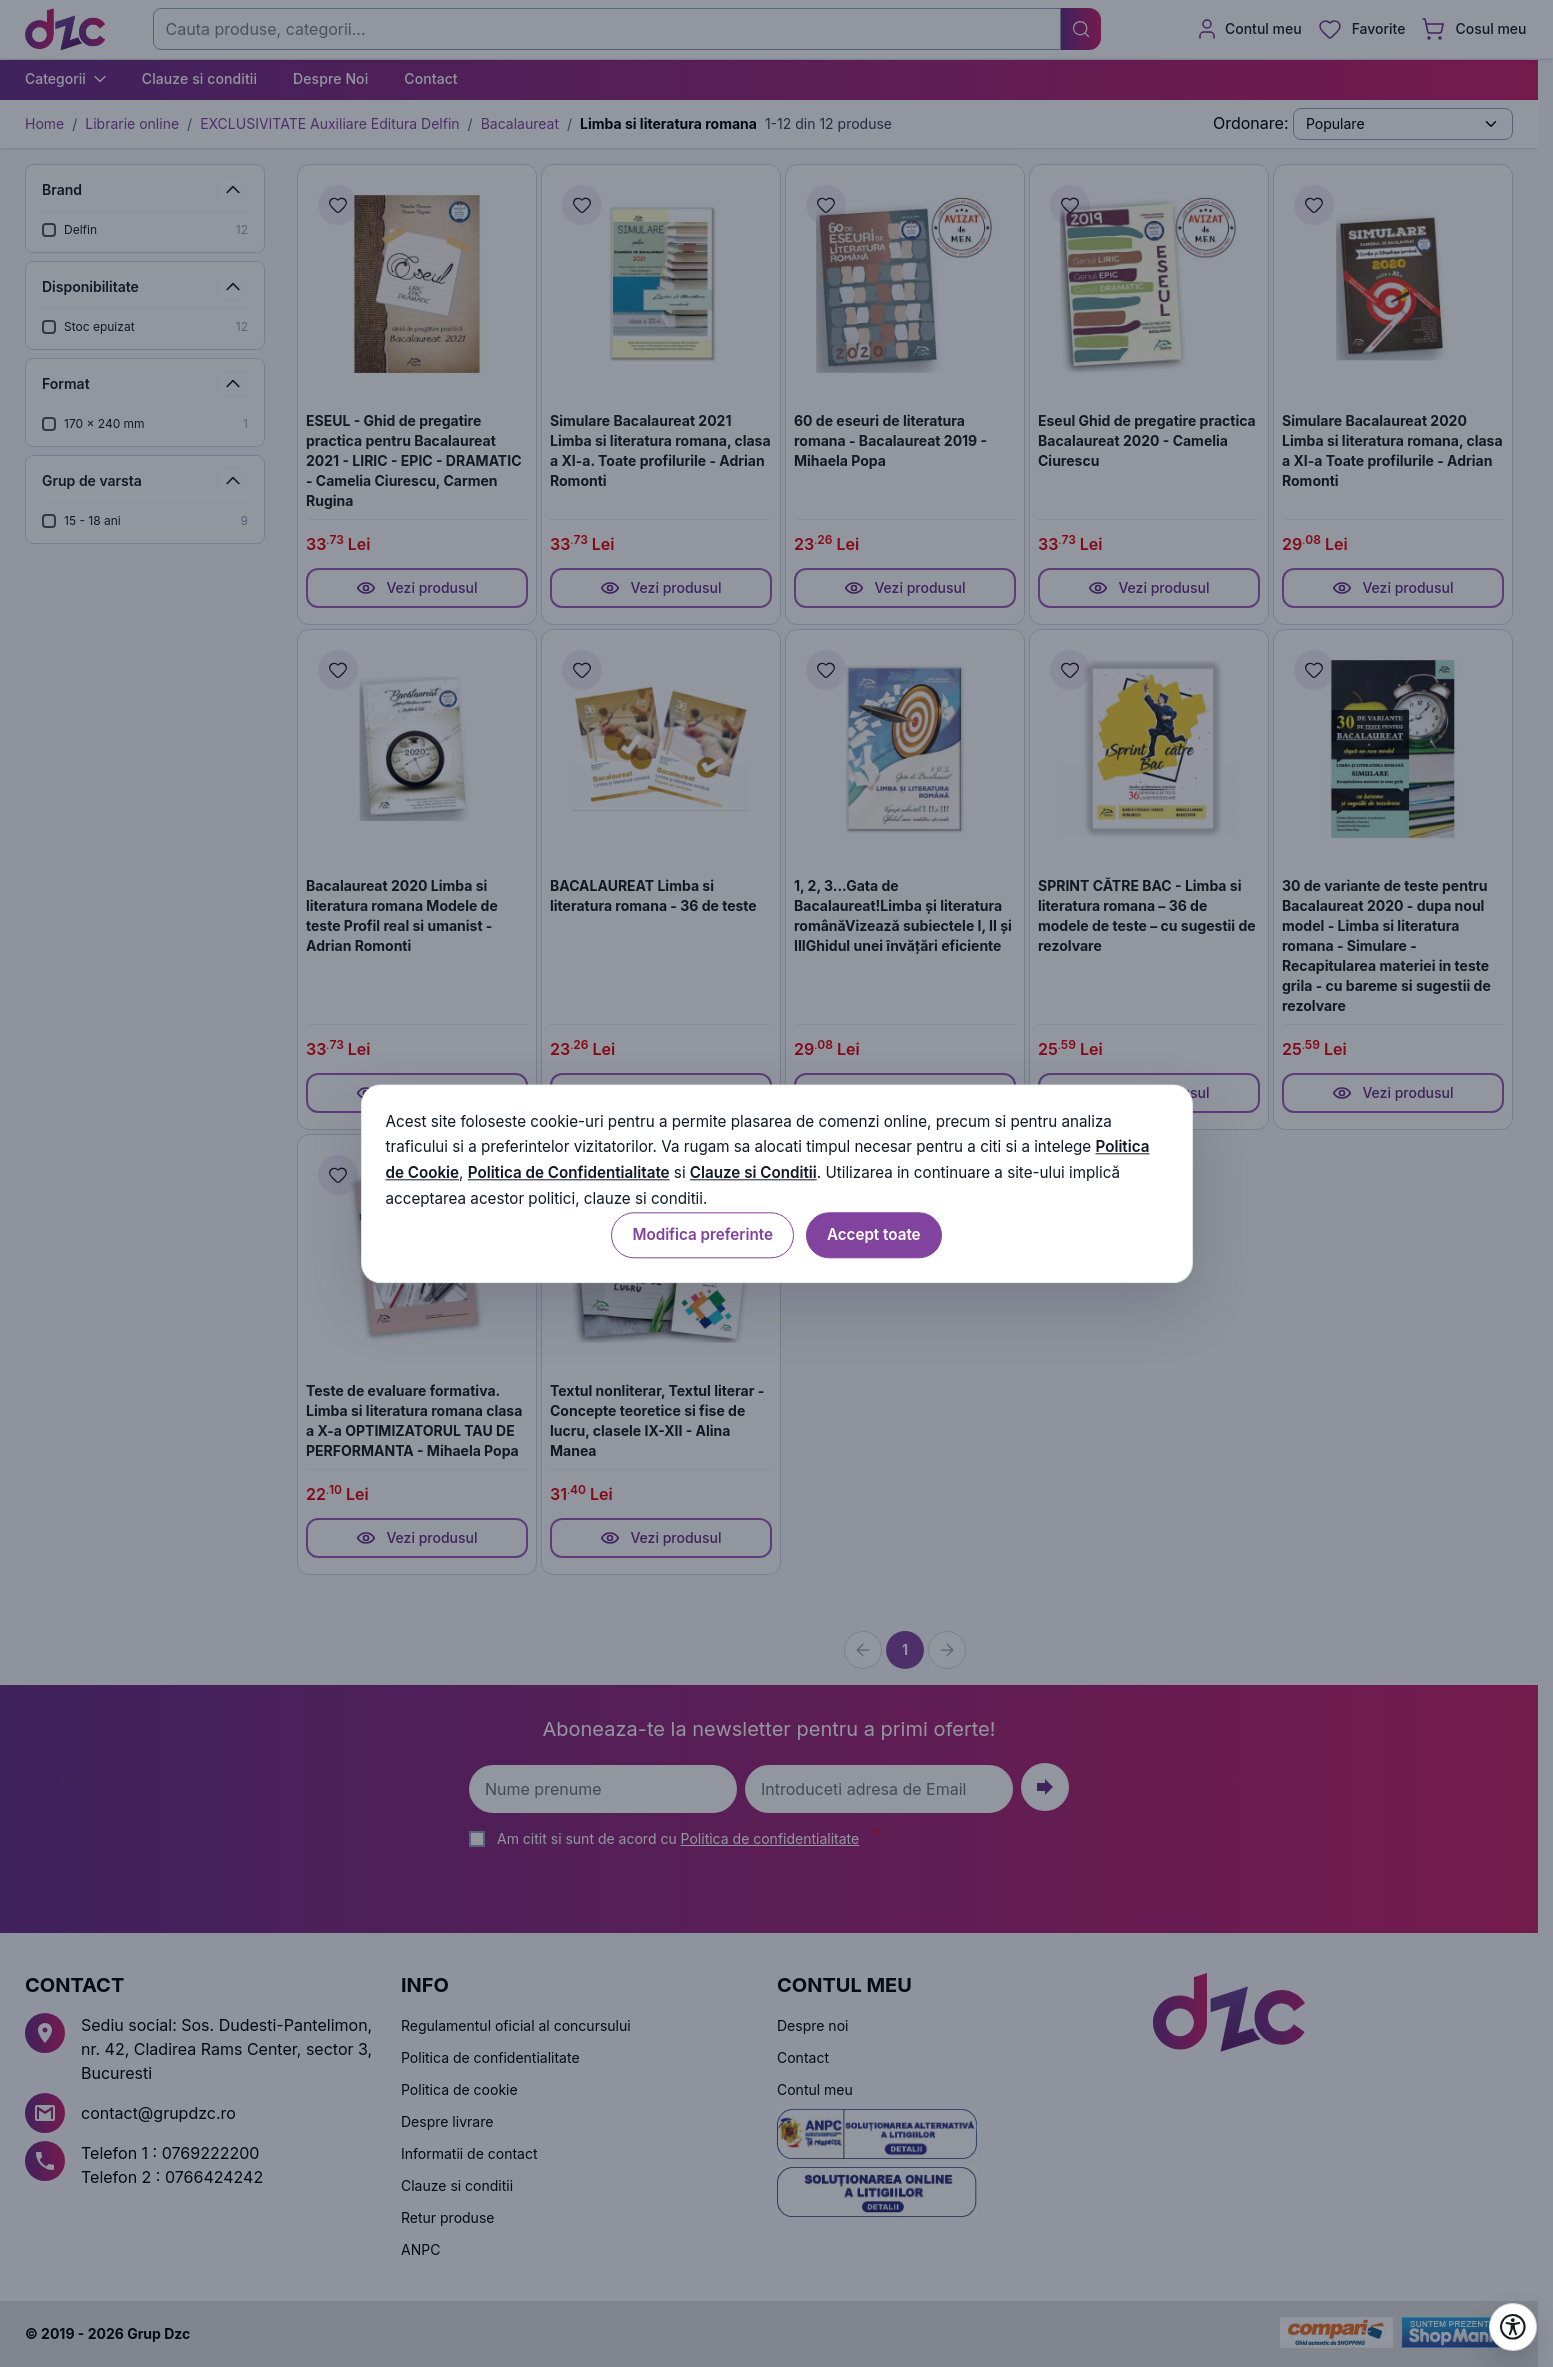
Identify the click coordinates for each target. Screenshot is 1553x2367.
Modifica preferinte (702, 1234)
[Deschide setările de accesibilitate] (1513, 2327)
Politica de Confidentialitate (569, 1173)
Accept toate (874, 1234)
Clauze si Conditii (753, 1173)
